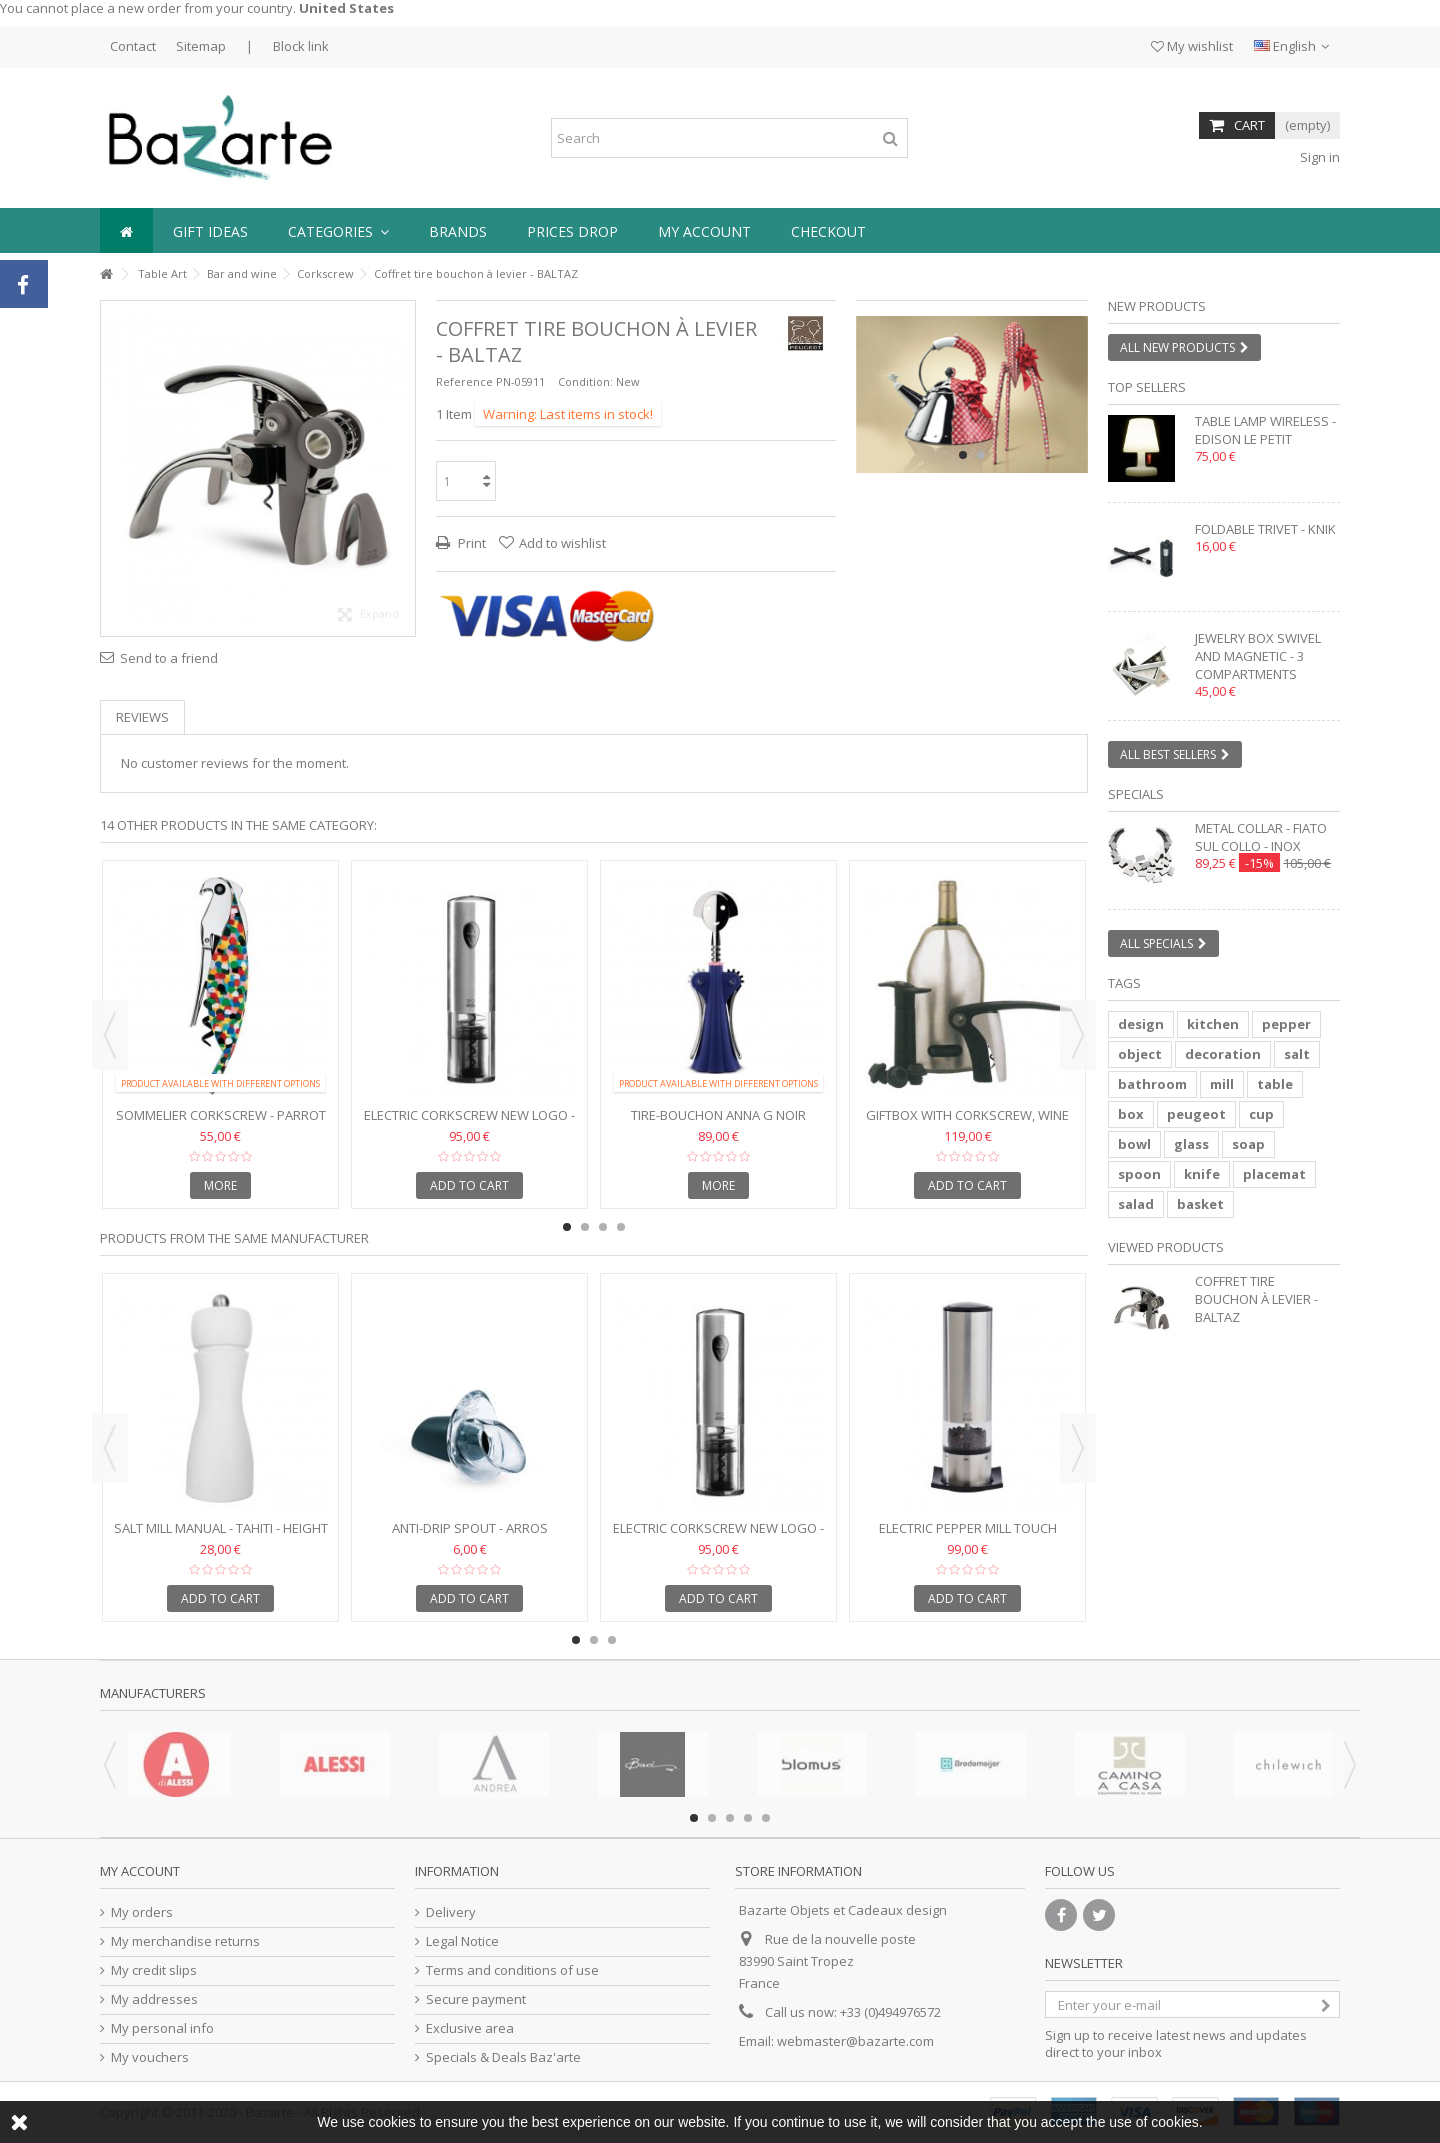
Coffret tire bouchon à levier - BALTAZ (1256, 1299)
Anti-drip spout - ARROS (470, 1528)
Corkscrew (325, 273)
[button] (338, 230)
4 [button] (621, 1227)
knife (1202, 1174)
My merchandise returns (185, 1941)
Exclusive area (470, 2028)
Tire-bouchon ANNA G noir (718, 1115)
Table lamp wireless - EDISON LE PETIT (1265, 430)
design (1141, 1024)
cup (1261, 1114)
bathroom (1152, 1084)
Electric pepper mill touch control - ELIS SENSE (968, 1536)
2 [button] (981, 455)
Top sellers (1147, 387)
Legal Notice (462, 1941)
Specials (1136, 794)
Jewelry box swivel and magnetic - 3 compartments (1258, 656)
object (1140, 1054)
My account (140, 1871)
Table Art (162, 273)
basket (1200, 1204)
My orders (142, 1912)
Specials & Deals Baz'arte (503, 2057)
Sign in (1318, 157)
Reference (464, 381)
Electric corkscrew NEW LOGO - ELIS (469, 1123)
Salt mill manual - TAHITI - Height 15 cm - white (221, 1536)
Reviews (142, 717)
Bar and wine (242, 273)
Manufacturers (153, 1693)
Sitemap (201, 46)
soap (1248, 1144)
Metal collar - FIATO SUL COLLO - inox (1261, 837)
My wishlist (1192, 46)
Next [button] (1078, 1035)
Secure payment (476, 1999)
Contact (133, 46)
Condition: (585, 381)
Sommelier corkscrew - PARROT (221, 1115)
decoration (1223, 1054)
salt (1297, 1054)
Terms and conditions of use (512, 1970)
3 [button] (603, 1227)
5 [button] (766, 1818)
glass (1191, 1144)
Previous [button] (110, 1035)
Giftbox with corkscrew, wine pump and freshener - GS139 (967, 1123)
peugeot (1196, 1114)
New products (1157, 306)
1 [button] (963, 455)
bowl (1134, 1144)
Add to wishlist (562, 543)
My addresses (154, 1999)
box (1131, 1114)
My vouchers (150, 2057)
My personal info (162, 2028)
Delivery (451, 1912)
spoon (1139, 1174)
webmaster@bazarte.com (855, 2041)
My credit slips (154, 1970)
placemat (1274, 1174)
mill (1222, 1084)
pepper (1286, 1024)
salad (1136, 1204)
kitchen (1213, 1024)
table (1275, 1084)
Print (470, 543)
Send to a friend (169, 658)
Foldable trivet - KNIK (1265, 529)
